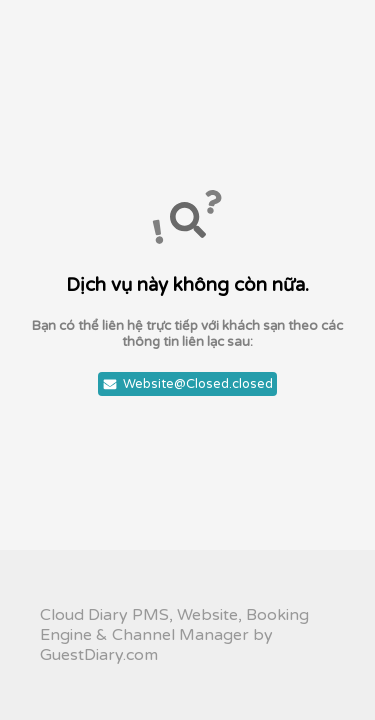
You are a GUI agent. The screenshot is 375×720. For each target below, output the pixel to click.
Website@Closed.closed (187, 384)
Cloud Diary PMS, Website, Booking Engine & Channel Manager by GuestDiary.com (174, 635)
